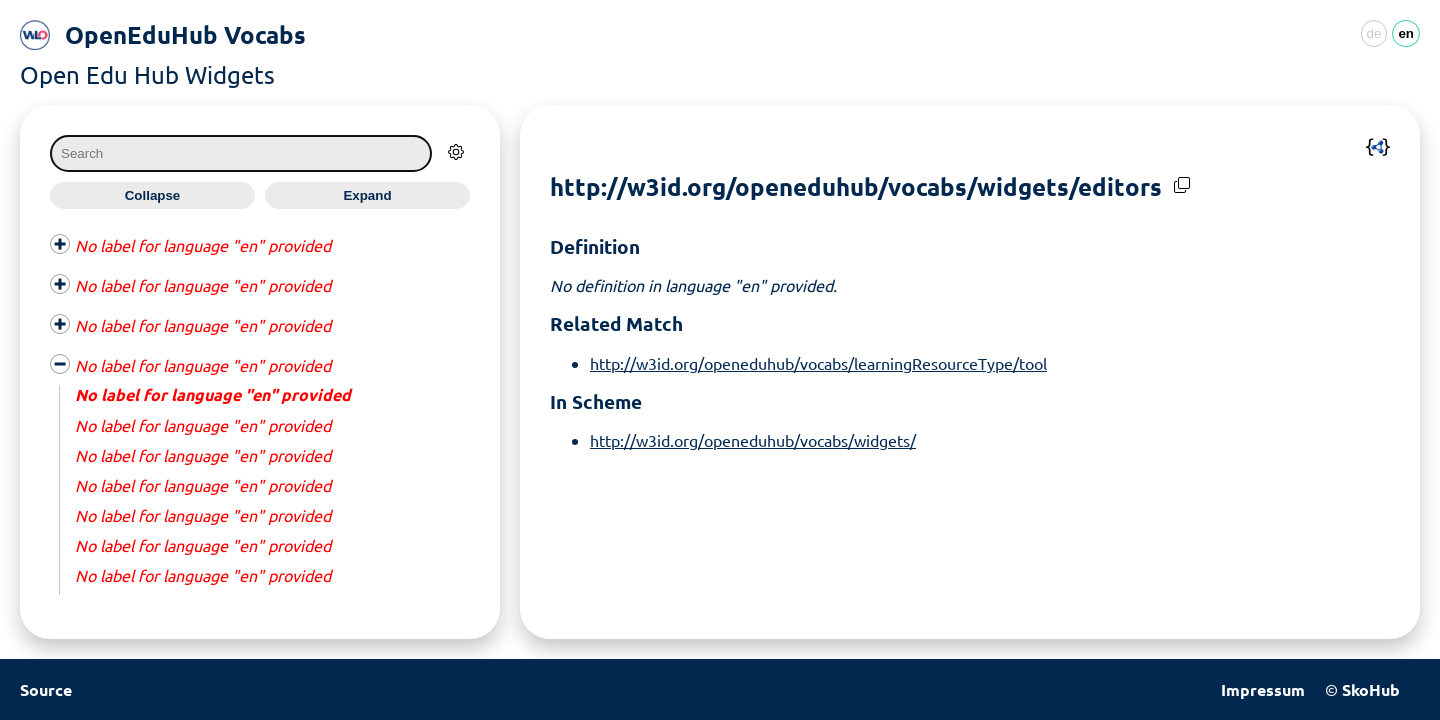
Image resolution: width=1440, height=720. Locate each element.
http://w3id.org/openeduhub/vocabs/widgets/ (753, 440)
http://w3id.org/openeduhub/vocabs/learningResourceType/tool (818, 363)
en (1406, 33)
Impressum (1263, 689)
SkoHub (1371, 689)
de (1374, 33)
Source (46, 689)
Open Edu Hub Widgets (147, 74)
